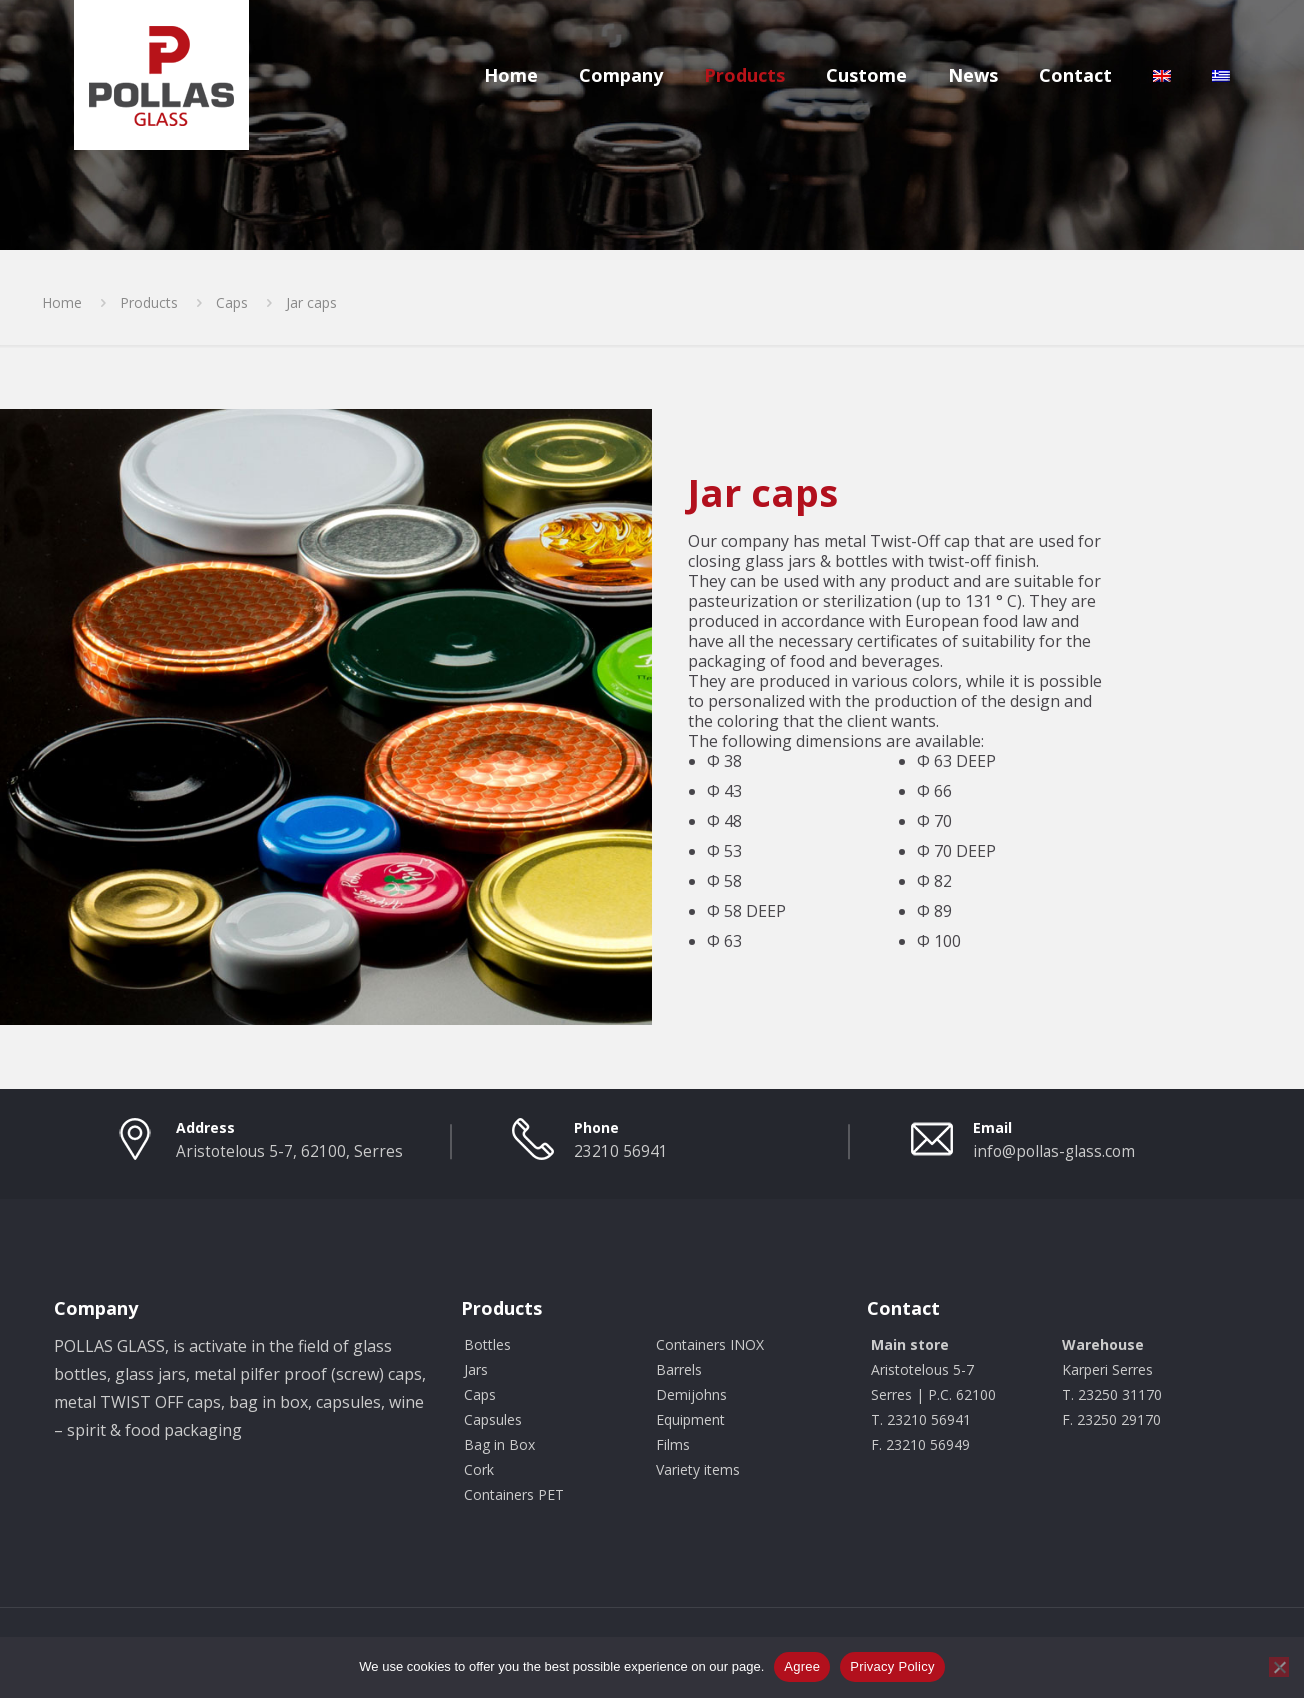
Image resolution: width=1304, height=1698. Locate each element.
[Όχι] (1279, 1667)
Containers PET (514, 1494)
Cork (479, 1469)
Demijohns (691, 1394)
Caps (232, 302)
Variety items (698, 1469)
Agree (802, 1666)
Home (62, 302)
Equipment (690, 1419)
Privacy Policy (892, 1666)
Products (149, 302)
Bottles (487, 1344)
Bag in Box (499, 1444)
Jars (476, 1369)
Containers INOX (710, 1344)
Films (673, 1444)
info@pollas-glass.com (1054, 1151)
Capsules (493, 1419)
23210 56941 (621, 1151)
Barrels (679, 1369)
